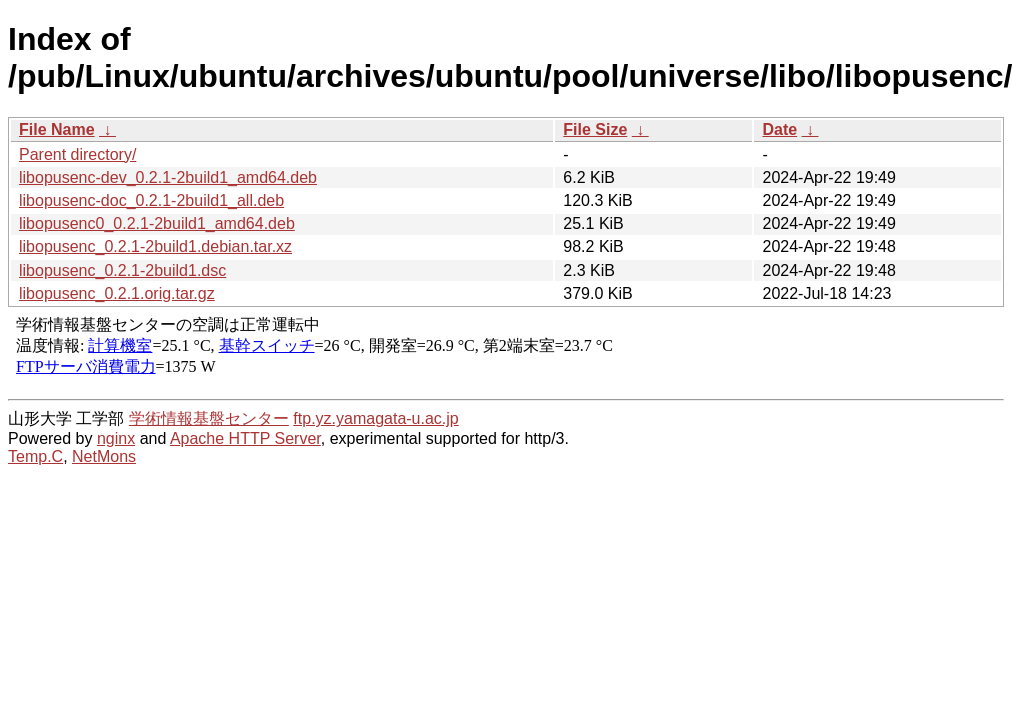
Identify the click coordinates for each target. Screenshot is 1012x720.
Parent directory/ (77, 154)
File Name (57, 129)
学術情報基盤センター (209, 418)
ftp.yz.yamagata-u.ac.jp (375, 418)
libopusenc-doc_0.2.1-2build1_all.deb (151, 200)
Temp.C (35, 456)
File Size (595, 129)
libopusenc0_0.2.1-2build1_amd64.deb (157, 223)
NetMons (104, 456)
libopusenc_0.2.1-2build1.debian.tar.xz (155, 246)
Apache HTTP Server (245, 438)
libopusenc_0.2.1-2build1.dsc (122, 270)
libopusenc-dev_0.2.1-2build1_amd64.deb (168, 177)
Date (779, 129)
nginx (116, 438)
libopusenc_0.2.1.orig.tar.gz (117, 293)
